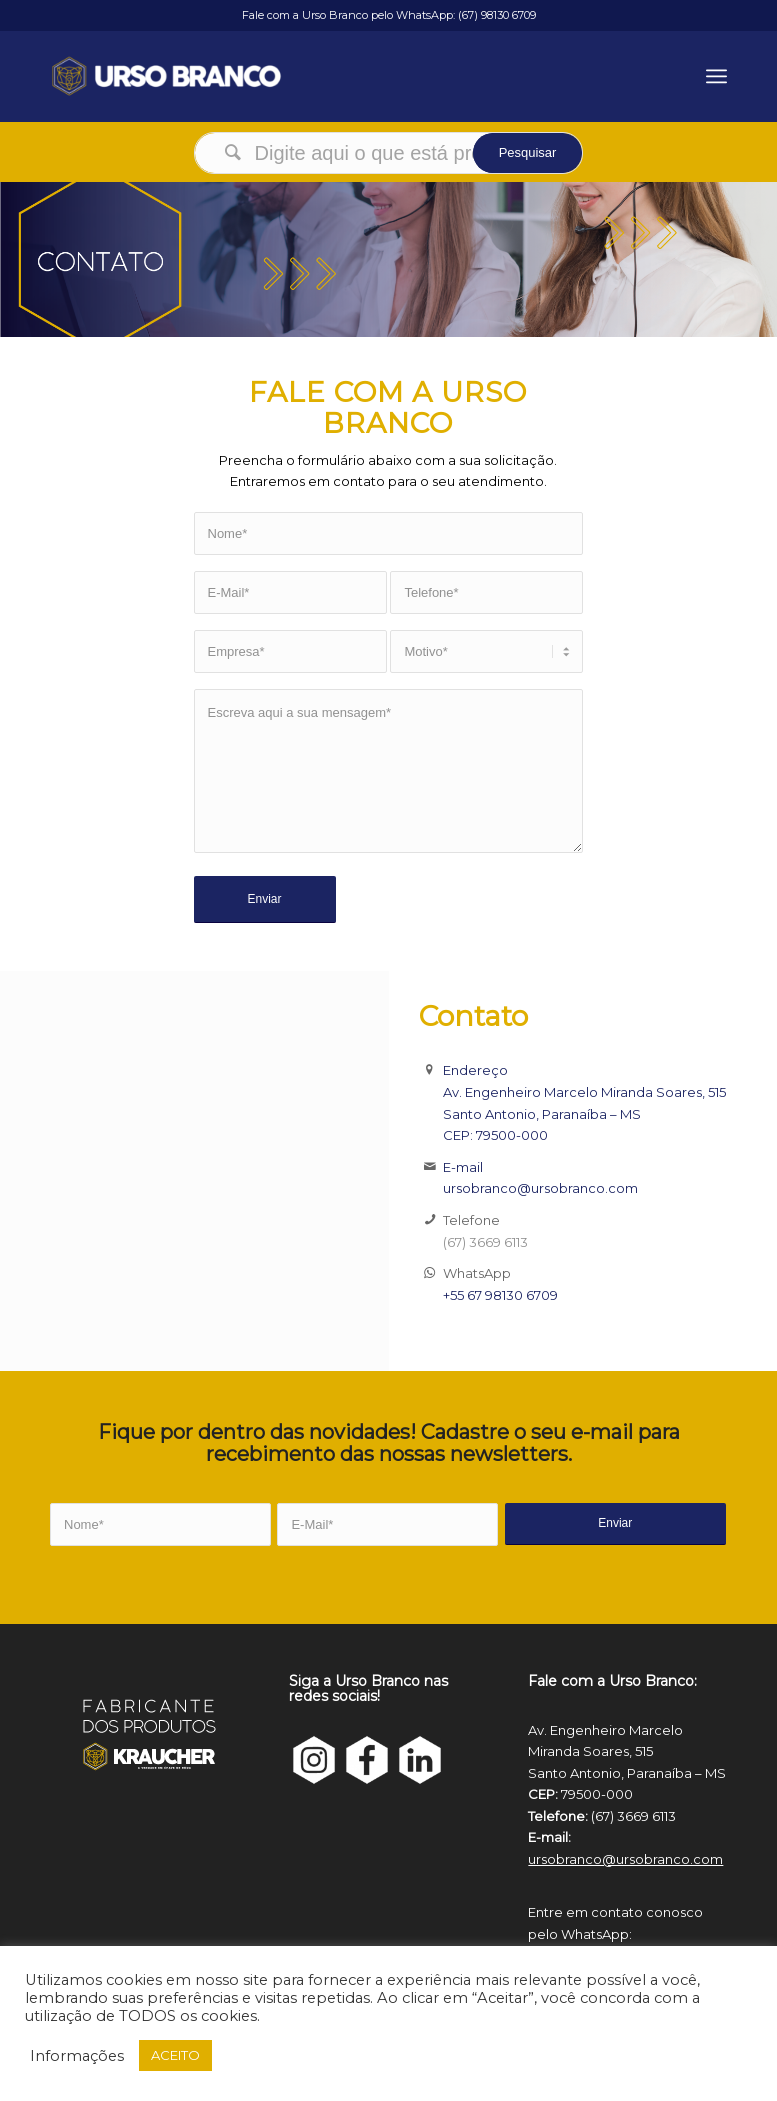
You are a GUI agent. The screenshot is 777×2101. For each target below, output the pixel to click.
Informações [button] (77, 2056)
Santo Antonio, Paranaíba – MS (542, 1114)
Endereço (475, 1070)
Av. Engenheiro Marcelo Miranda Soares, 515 (584, 1092)
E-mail (463, 1167)
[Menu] (716, 76)
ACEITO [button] (175, 2055)
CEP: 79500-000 (495, 1135)
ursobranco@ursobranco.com (540, 1188)
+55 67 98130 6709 (500, 1295)
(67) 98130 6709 (497, 15)
